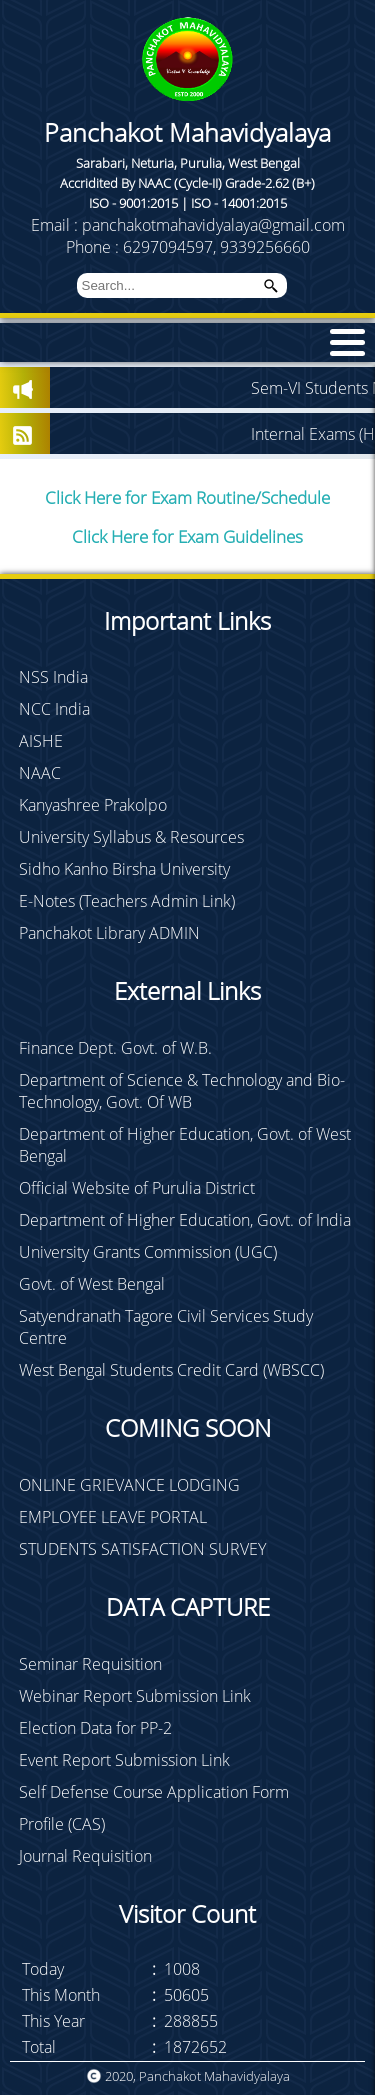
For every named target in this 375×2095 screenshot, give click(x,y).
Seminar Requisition (90, 1664)
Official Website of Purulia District (137, 1188)
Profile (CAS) (62, 1824)
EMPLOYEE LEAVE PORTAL (113, 1517)
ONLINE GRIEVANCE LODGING (129, 1485)
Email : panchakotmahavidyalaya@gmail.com (188, 225)
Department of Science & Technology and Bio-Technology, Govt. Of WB (182, 1091)
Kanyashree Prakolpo (93, 805)
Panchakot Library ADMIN (109, 933)
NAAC (40, 773)
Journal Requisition (85, 1856)
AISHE (41, 741)
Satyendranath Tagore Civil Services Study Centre (166, 1327)
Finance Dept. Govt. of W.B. (115, 1048)
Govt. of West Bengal (92, 1284)
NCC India (54, 709)
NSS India (53, 677)
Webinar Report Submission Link (135, 1696)
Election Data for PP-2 (95, 1728)
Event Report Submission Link (124, 1760)
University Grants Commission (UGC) (148, 1252)
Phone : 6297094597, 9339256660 (188, 247)
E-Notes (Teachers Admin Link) (127, 901)
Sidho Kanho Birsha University (124, 869)
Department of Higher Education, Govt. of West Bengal (185, 1145)
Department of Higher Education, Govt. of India (185, 1220)
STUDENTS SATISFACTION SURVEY (142, 1549)
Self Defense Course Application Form (154, 1792)
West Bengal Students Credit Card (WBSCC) (171, 1370)
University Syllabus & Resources (131, 837)
